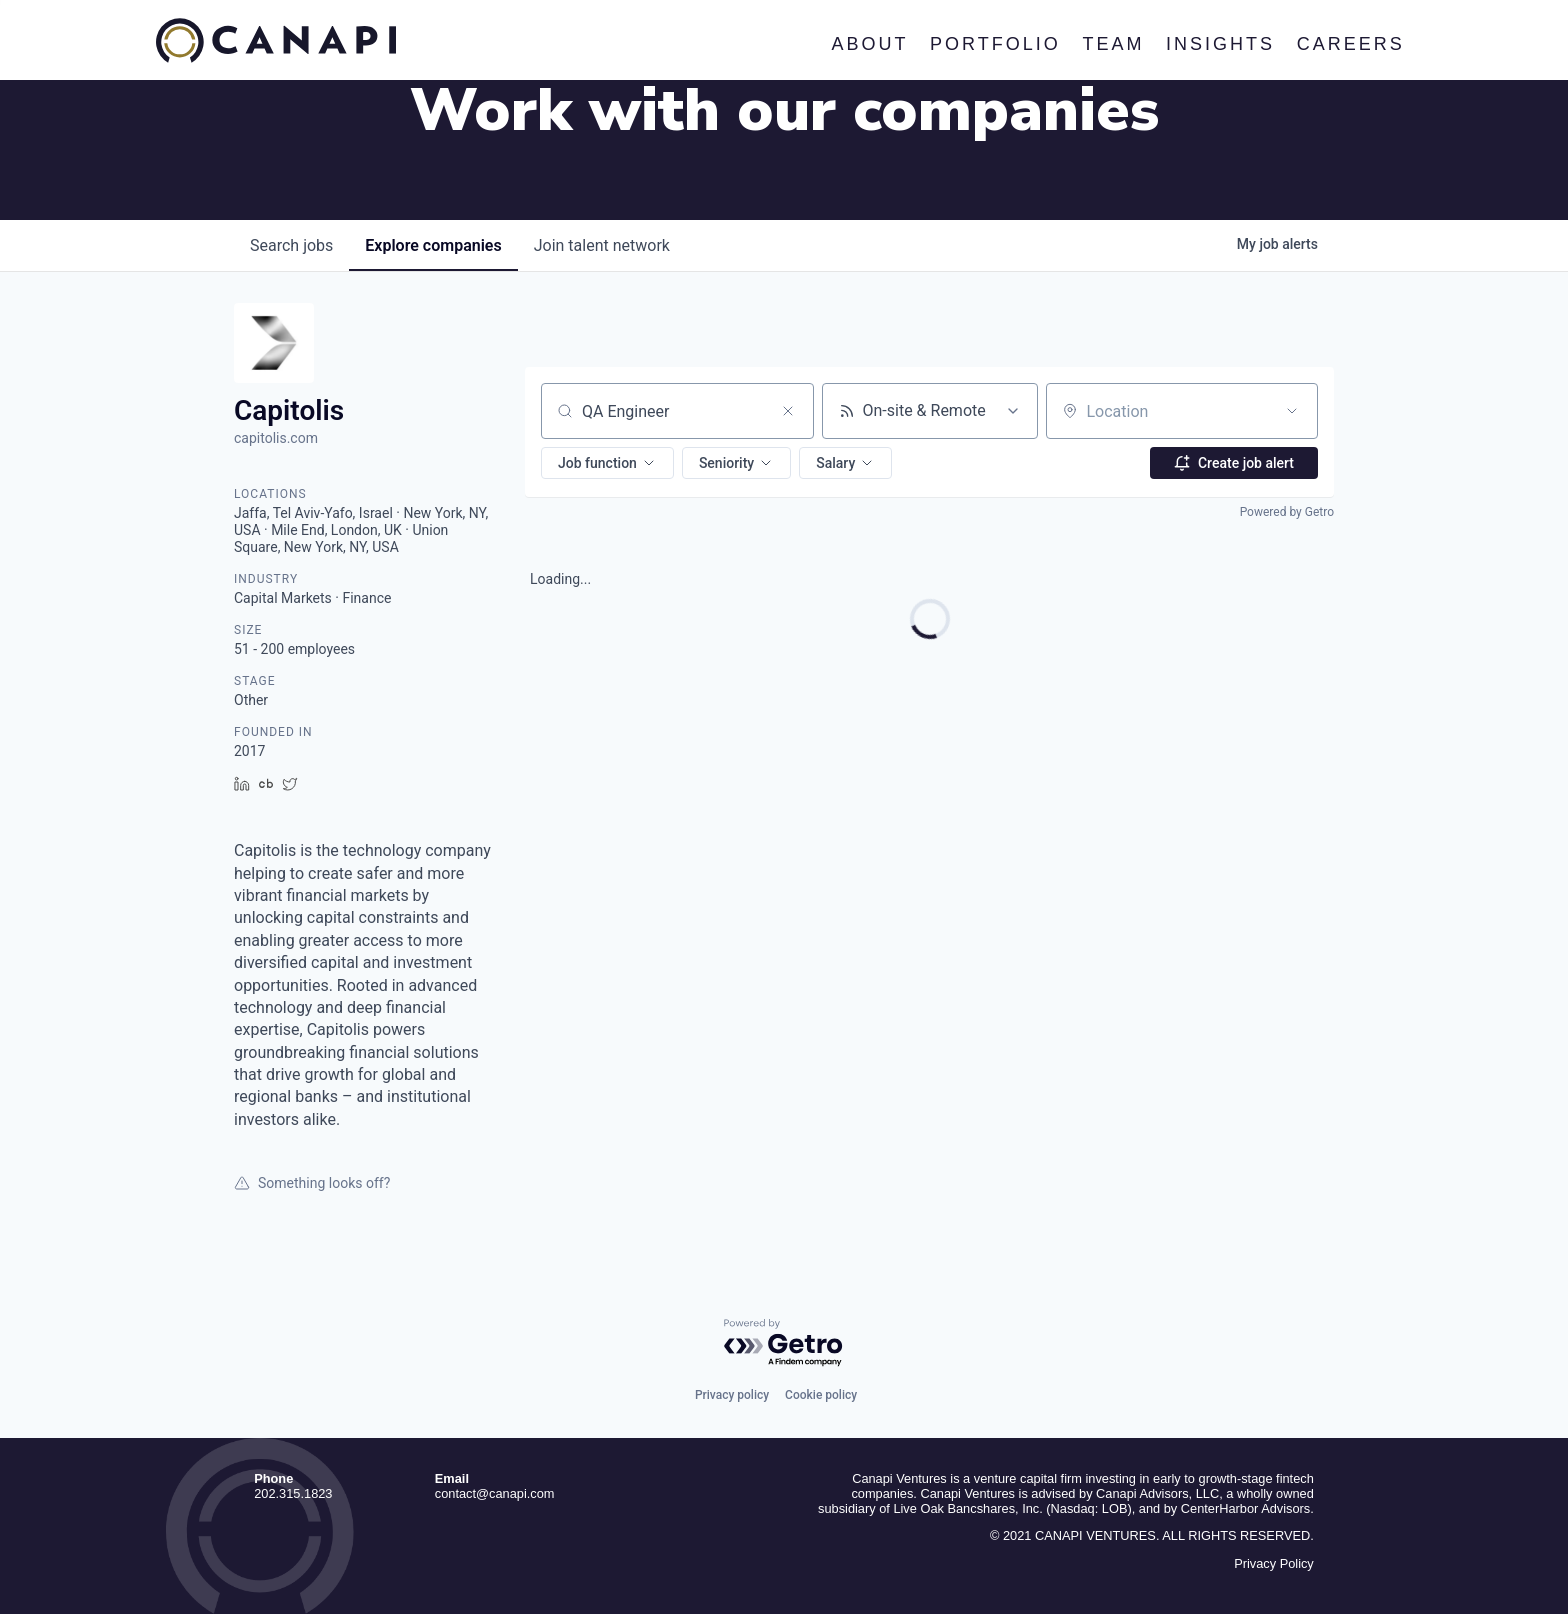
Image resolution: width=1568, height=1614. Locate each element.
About (869, 44)
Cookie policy (821, 1395)
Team (1113, 44)
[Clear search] (788, 411)
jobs (291, 245)
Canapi (276, 41)
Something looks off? (312, 1183)
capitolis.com (276, 438)
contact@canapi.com (495, 1493)
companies (433, 245)
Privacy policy (732, 1395)
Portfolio (995, 44)
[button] (607, 463)
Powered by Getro (1287, 512)
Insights (1220, 44)
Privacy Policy (1274, 1563)
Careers (1350, 44)
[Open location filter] (1292, 411)
